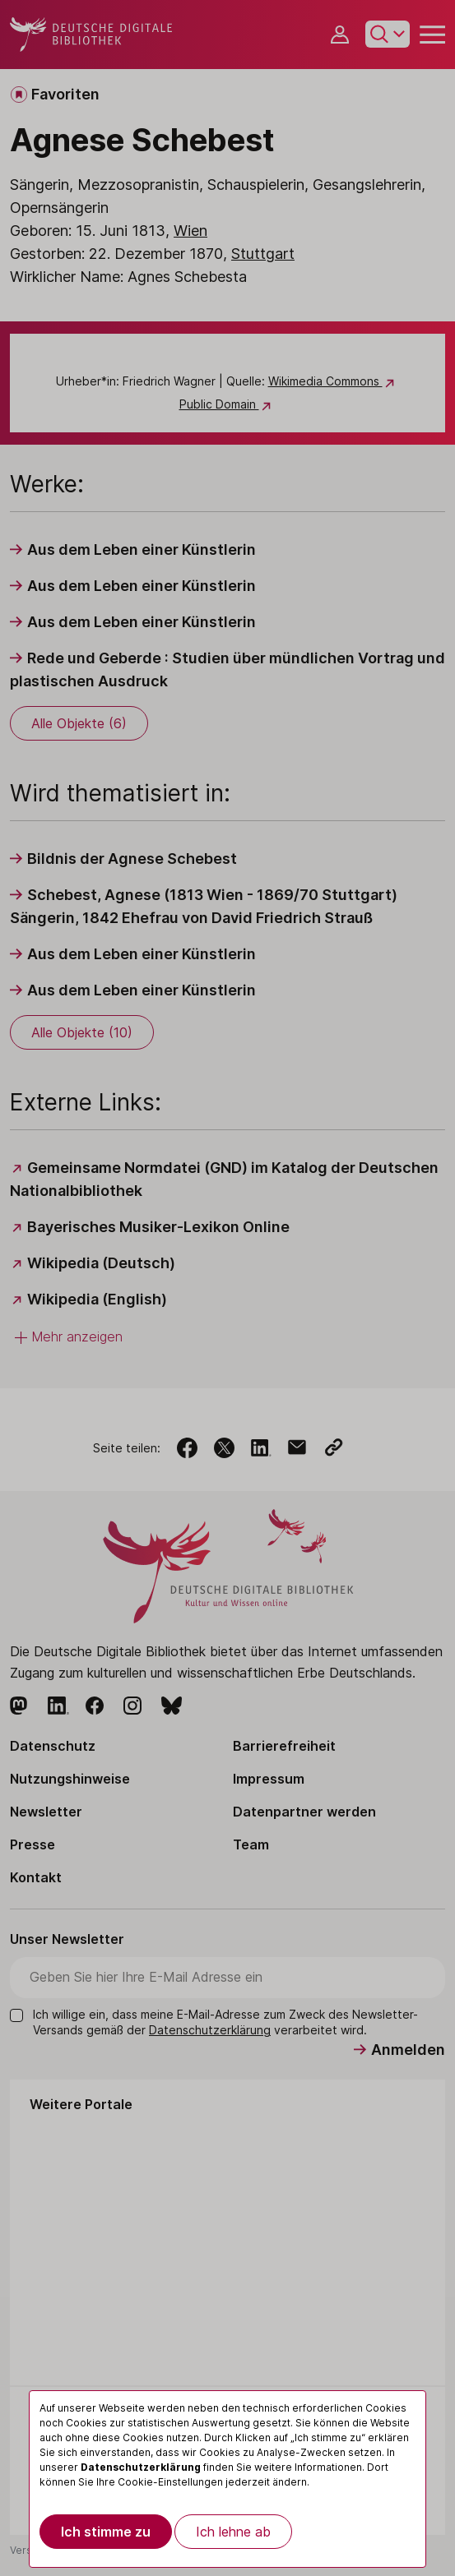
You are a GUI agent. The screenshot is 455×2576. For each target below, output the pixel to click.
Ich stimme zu (106, 2531)
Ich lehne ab (233, 2531)
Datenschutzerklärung (141, 2467)
